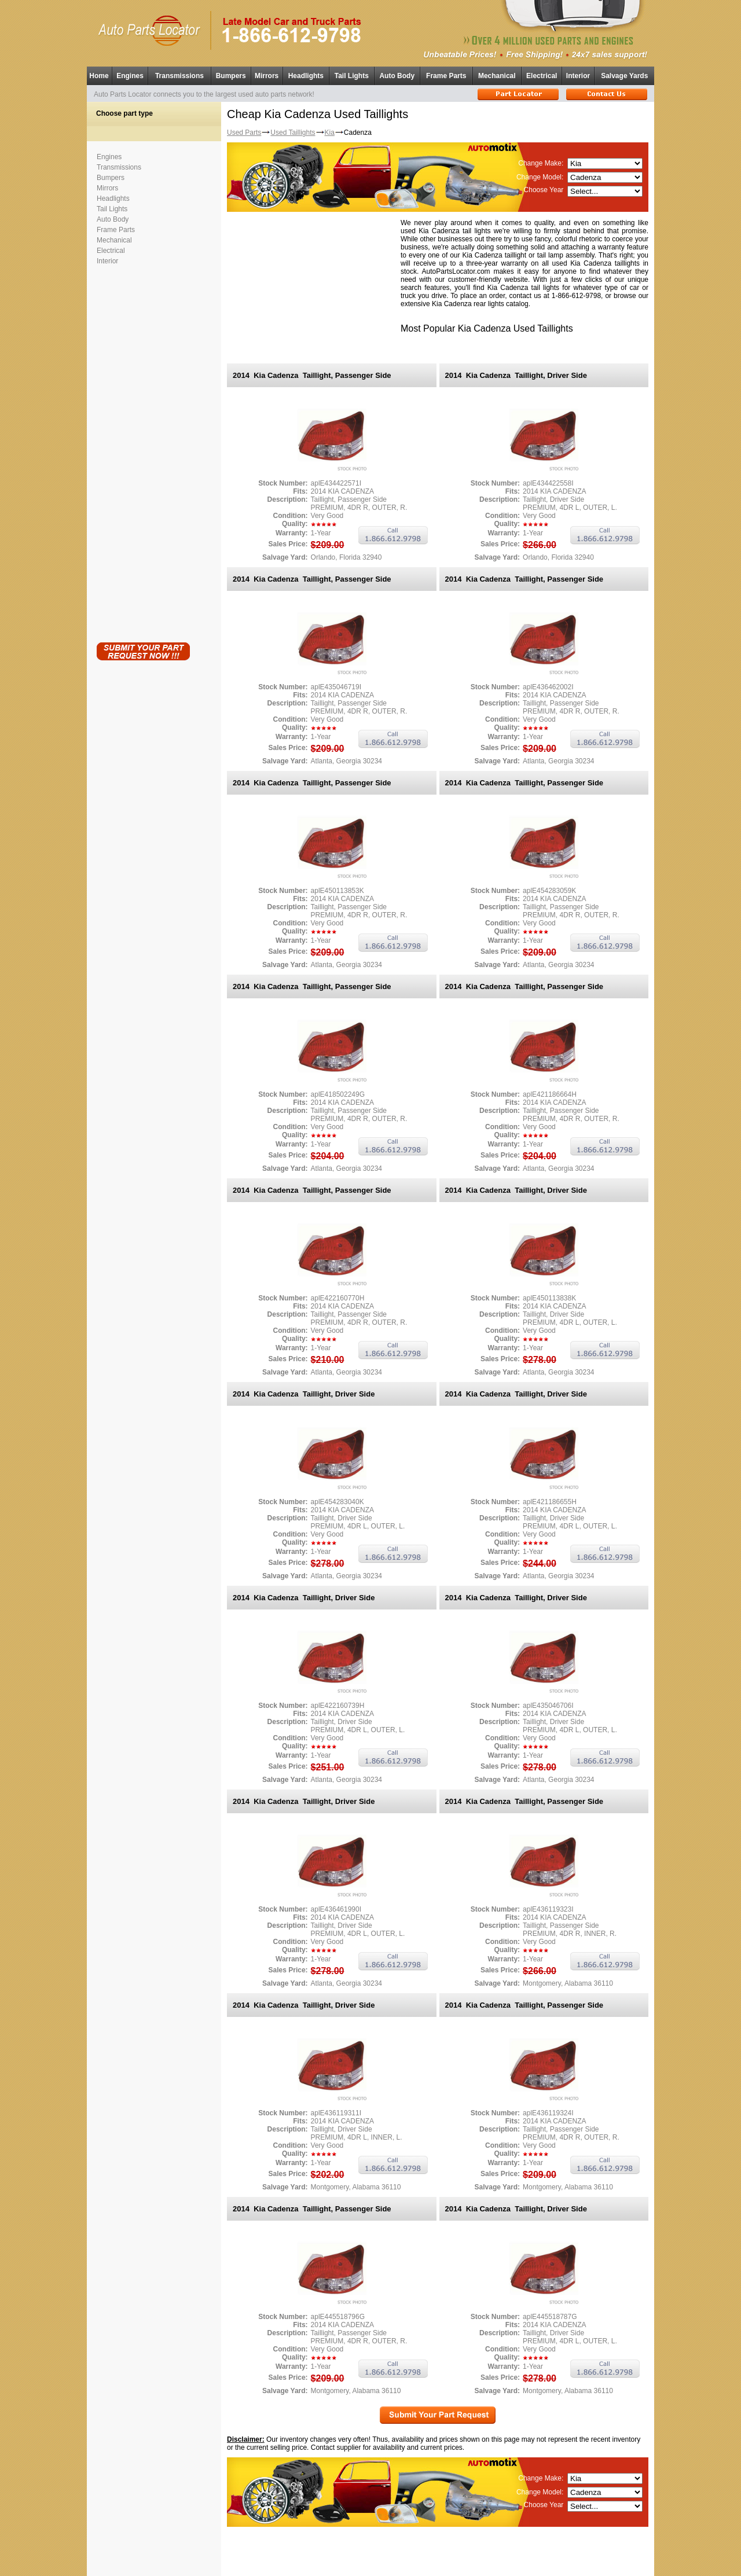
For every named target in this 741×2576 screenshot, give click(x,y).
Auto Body (396, 76)
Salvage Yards (624, 76)
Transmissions (179, 76)
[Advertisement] (143, 451)
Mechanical (497, 76)
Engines (130, 76)
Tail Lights (352, 76)
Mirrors (266, 76)
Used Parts (244, 132)
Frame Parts (446, 76)
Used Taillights (292, 132)
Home (98, 76)
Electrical (541, 76)
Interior (578, 76)
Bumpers (231, 76)
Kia (330, 132)
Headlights (306, 76)
